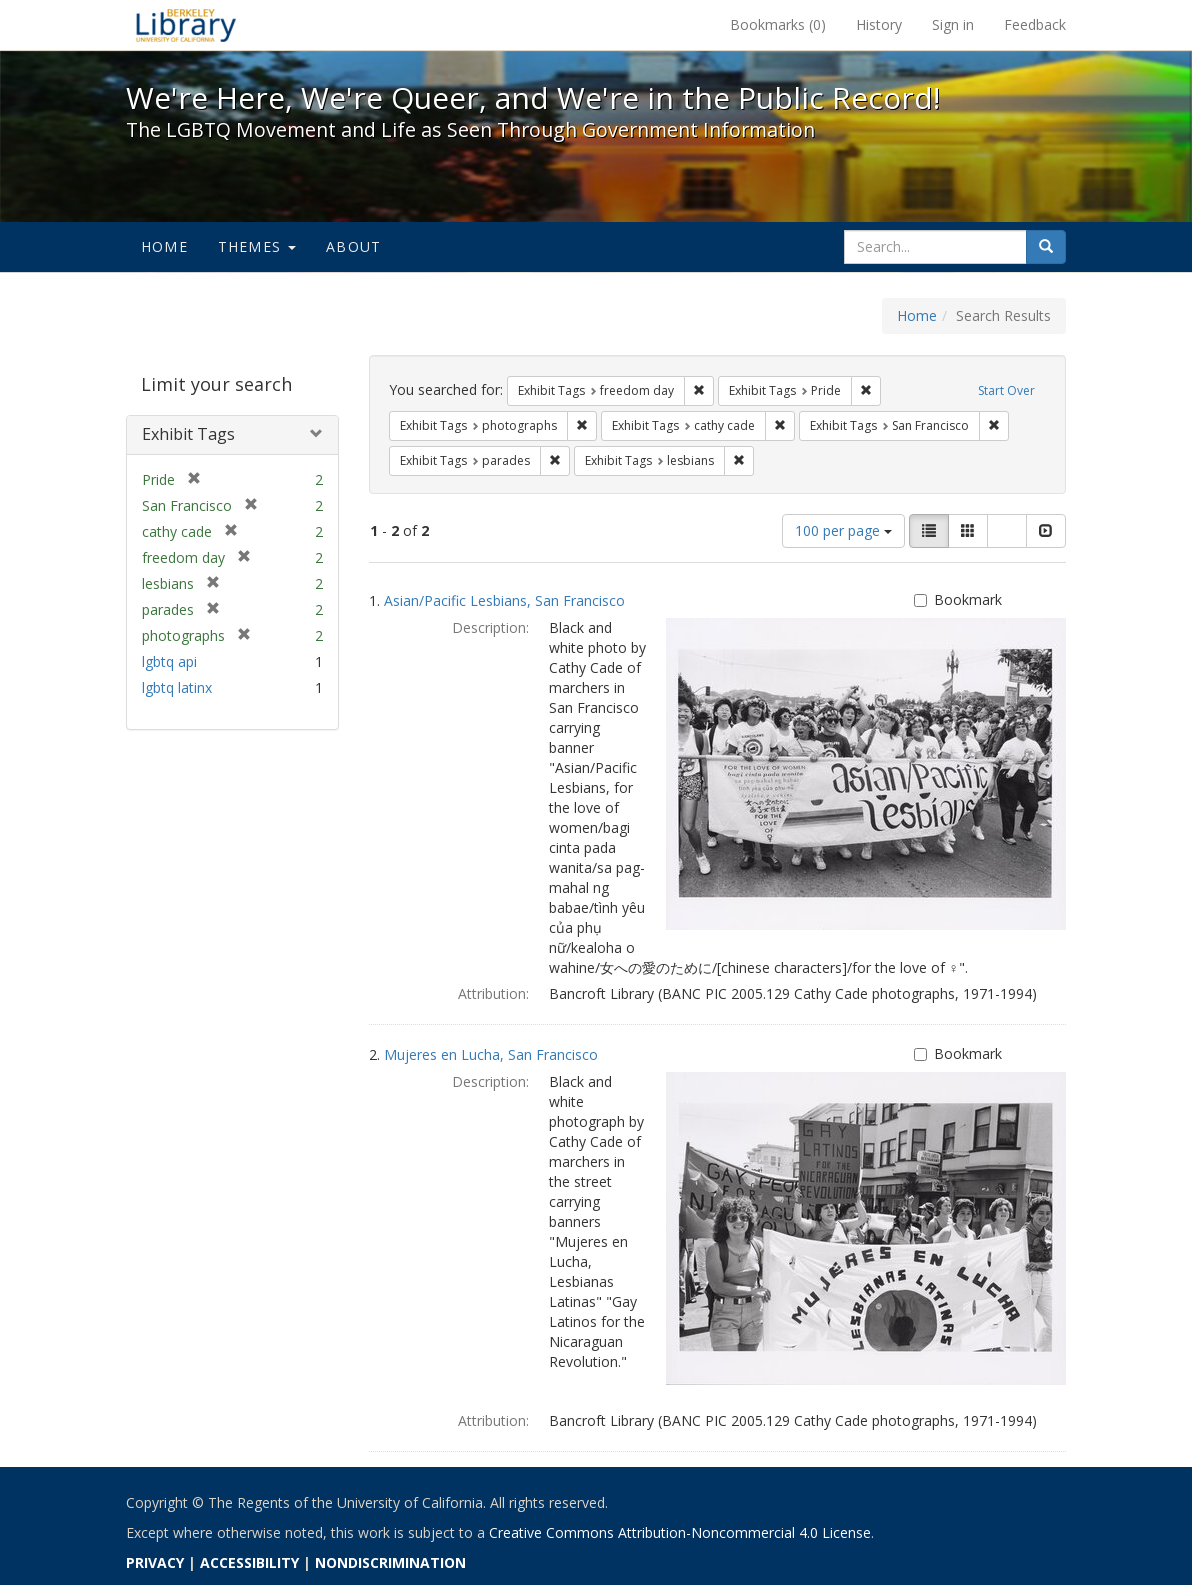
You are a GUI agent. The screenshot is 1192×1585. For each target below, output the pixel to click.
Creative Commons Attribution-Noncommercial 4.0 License (680, 1532)
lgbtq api (169, 661)
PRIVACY (155, 1562)
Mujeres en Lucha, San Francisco (491, 1054)
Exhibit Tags (188, 434)
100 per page (843, 530)
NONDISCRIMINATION (390, 1562)
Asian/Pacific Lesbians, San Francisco (504, 600)
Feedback (1035, 24)
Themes (257, 246)
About (353, 246)
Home (164, 246)
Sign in (953, 24)
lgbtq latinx (177, 687)
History (879, 24)
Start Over (1006, 390)
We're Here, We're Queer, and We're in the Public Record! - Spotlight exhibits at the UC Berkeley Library (186, 25)
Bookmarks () (778, 24)
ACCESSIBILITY (249, 1562)
